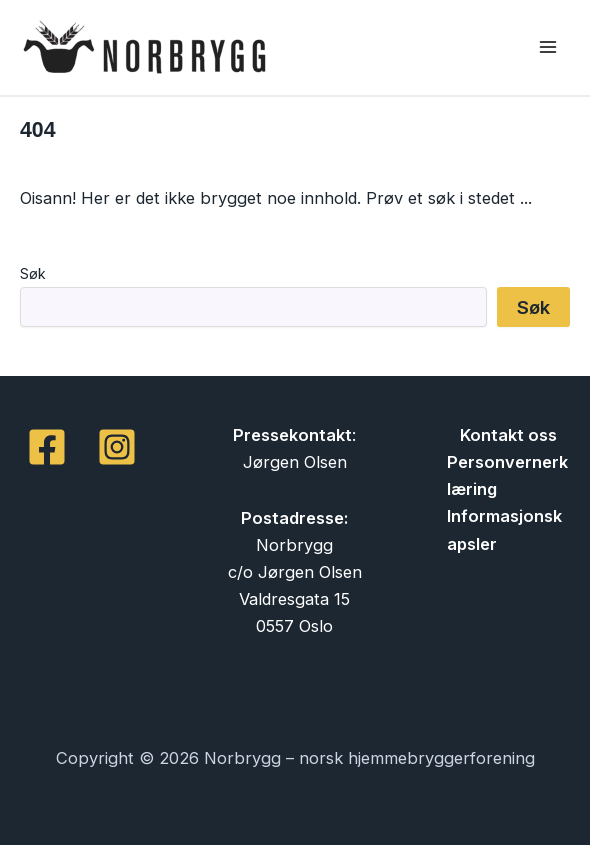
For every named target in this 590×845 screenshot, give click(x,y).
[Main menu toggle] (547, 47)
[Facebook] (47, 447)
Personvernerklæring (507, 475)
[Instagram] (117, 447)
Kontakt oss (508, 435)
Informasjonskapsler (504, 529)
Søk (33, 273)
